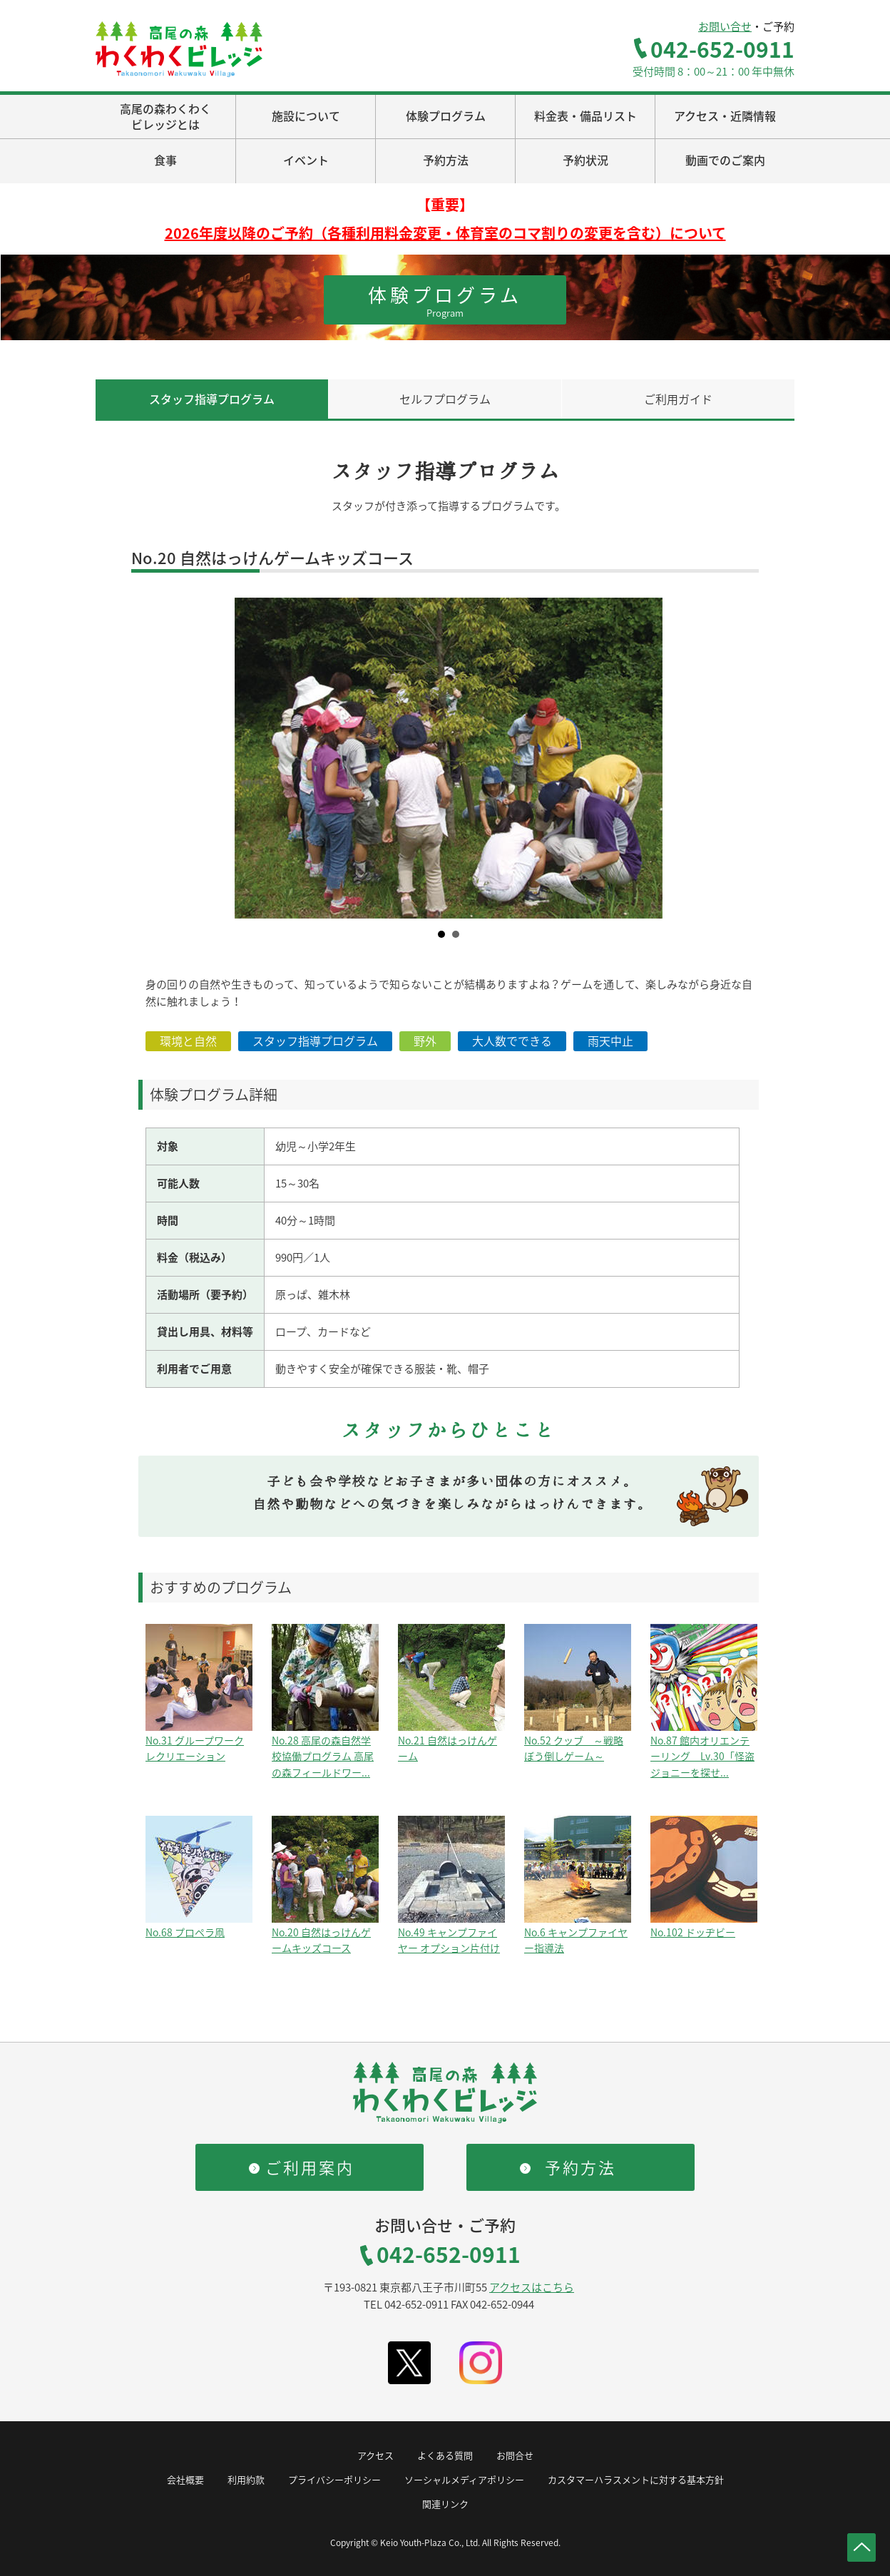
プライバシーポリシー (334, 2479)
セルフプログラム (445, 398)
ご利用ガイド (678, 398)
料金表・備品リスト (585, 115)
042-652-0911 (722, 49)
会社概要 (185, 2479)
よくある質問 (445, 2455)
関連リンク (445, 2503)
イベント (306, 159)
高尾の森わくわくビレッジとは (165, 116)
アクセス (375, 2455)
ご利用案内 (309, 2167)
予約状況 (585, 159)
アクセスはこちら (531, 2287)
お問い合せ (725, 26)
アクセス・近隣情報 (725, 115)
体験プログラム (446, 115)
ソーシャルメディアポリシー (464, 2479)
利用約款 (246, 2479)
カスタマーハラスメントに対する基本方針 (636, 2479)
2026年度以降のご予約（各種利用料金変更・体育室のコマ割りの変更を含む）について (445, 233)
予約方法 (446, 159)
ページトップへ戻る (861, 2547)
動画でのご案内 (725, 159)
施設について (306, 115)
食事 (165, 159)
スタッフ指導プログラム (212, 398)
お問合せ (514, 2455)
